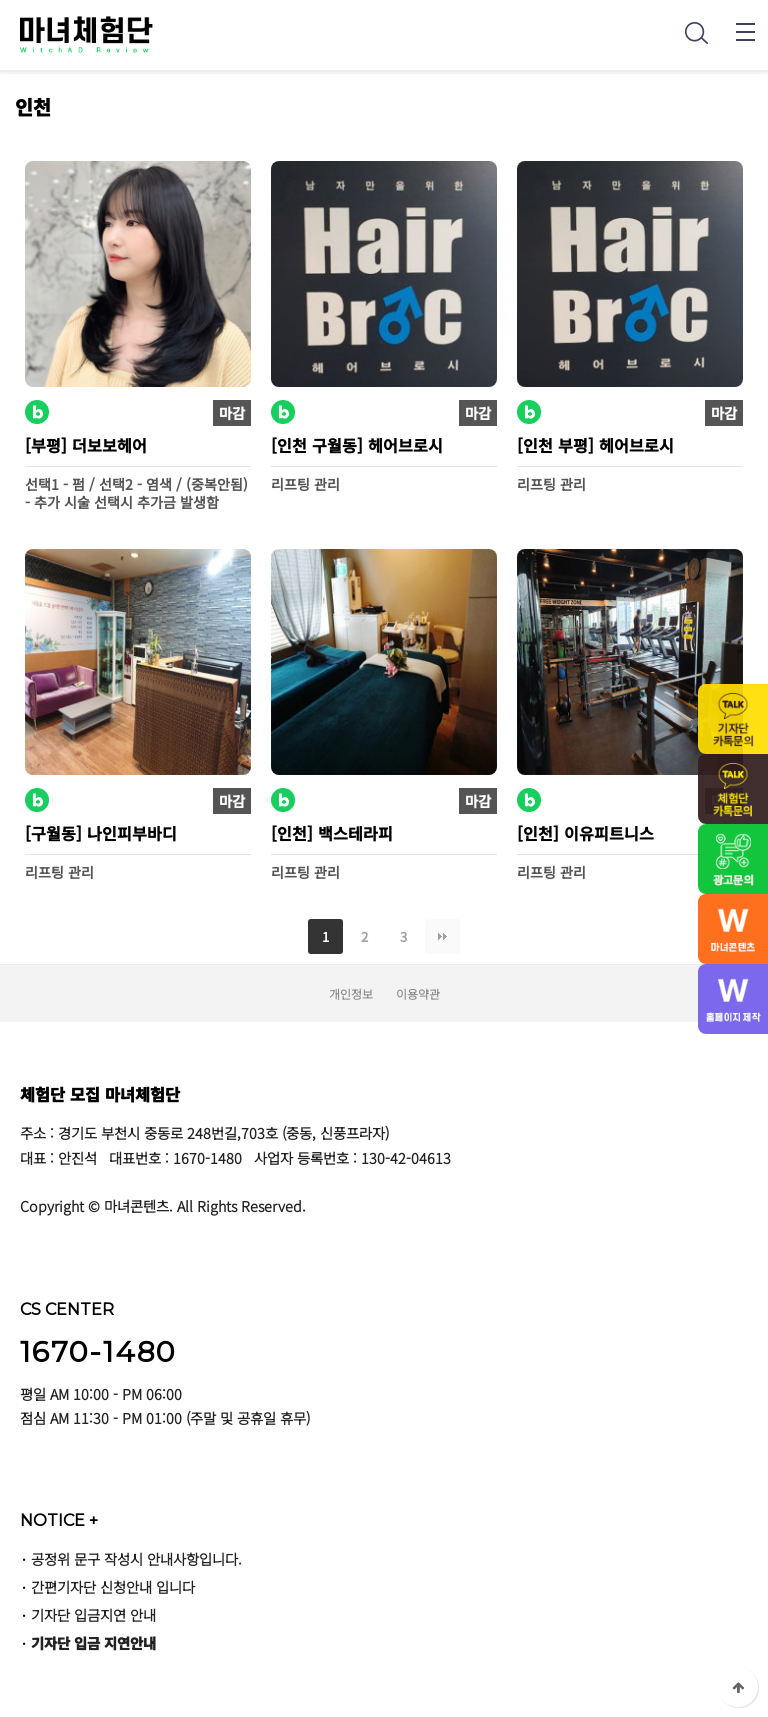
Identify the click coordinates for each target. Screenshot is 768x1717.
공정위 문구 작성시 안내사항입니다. (136, 1558)
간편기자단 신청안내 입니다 (113, 1586)
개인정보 (351, 993)
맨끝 (442, 936)
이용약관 (418, 993)
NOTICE (59, 1520)
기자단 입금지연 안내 (93, 1614)
